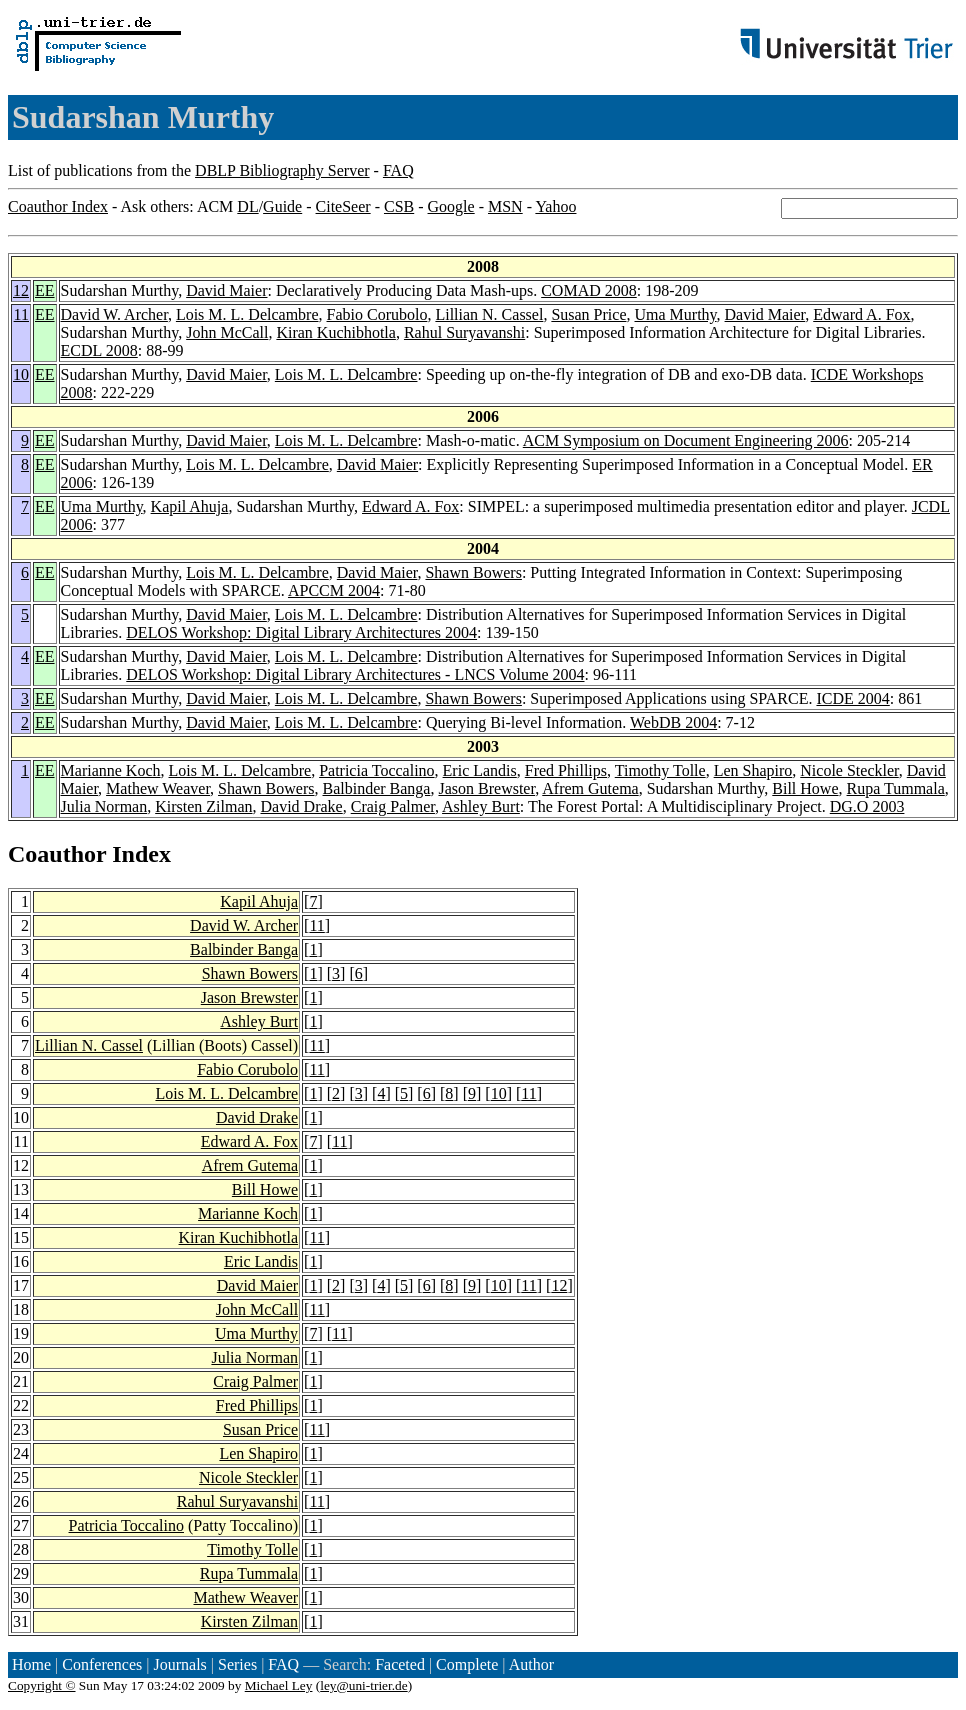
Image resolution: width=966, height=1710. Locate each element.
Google (451, 206)
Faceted (400, 1664)
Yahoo (555, 206)
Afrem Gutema (590, 788)
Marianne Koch (111, 770)
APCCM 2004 (334, 590)
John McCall (227, 332)
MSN (505, 206)
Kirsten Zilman (203, 806)
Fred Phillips (566, 770)
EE (45, 290)
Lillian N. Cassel (489, 314)
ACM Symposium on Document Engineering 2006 (686, 440)
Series (237, 1664)
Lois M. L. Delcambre (247, 314)
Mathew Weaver (158, 788)
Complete (467, 1664)
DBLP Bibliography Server (282, 170)
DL (247, 206)
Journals (179, 1664)
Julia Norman (104, 806)
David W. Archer (114, 314)
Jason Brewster (486, 788)
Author (531, 1664)
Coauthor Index (58, 206)
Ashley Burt (481, 806)
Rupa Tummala (896, 788)
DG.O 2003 (867, 806)
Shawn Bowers (473, 572)
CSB (399, 206)
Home (31, 1664)
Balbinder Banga (377, 788)
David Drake (302, 806)
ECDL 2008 (99, 350)
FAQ (398, 170)
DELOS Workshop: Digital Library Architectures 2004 (301, 632)
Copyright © (42, 1685)
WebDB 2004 (673, 722)
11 (21, 314)
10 (21, 374)
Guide (282, 206)
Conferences (102, 1664)
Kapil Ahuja (190, 506)
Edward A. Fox (861, 314)
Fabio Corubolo (377, 314)
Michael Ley (279, 1685)
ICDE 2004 (852, 698)
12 (21, 290)
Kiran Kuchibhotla (336, 332)
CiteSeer (343, 206)
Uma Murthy (676, 314)
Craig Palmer (393, 806)
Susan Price (588, 314)
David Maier (226, 290)
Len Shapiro (753, 770)
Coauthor (57, 854)
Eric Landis (480, 770)
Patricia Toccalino (376, 770)
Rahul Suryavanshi (464, 332)
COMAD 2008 (589, 290)
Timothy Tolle (660, 770)
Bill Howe (805, 788)
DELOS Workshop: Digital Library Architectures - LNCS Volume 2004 (355, 674)
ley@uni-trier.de (363, 1685)
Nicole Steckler (849, 770)
